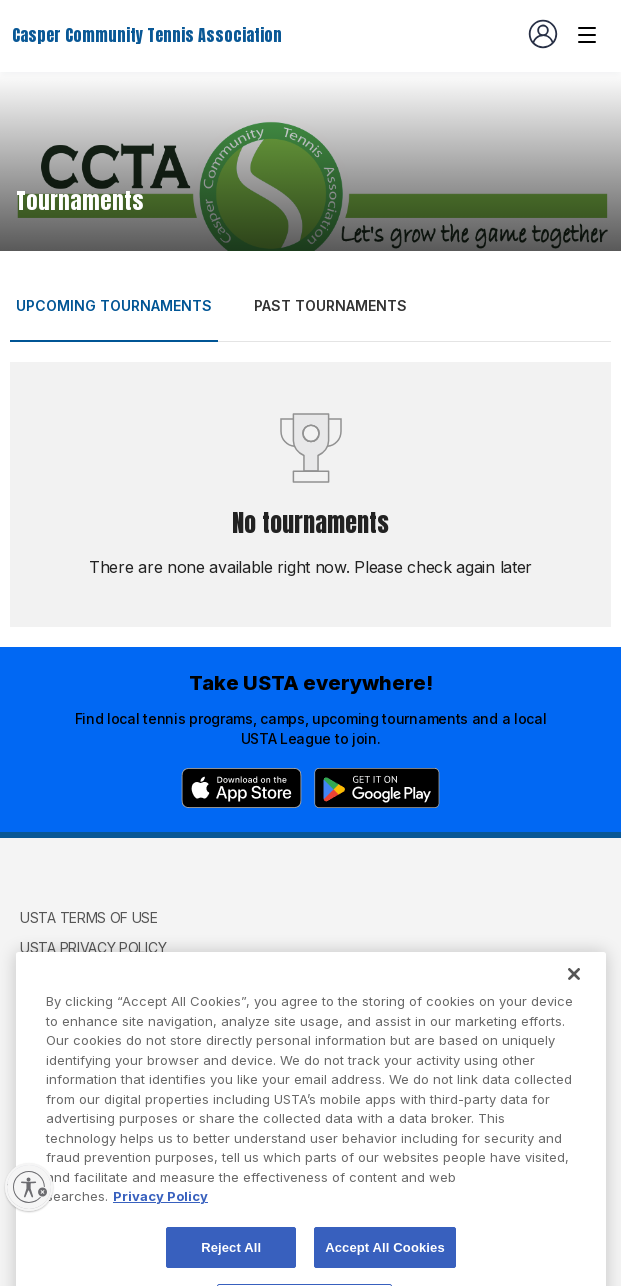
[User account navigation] (543, 34)
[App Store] (241, 788)
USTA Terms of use (89, 917)
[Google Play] (377, 788)
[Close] (574, 995)
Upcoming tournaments (114, 305)
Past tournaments (330, 305)
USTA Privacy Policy (93, 947)
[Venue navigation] (587, 35)
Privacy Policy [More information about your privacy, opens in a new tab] (160, 1217)
